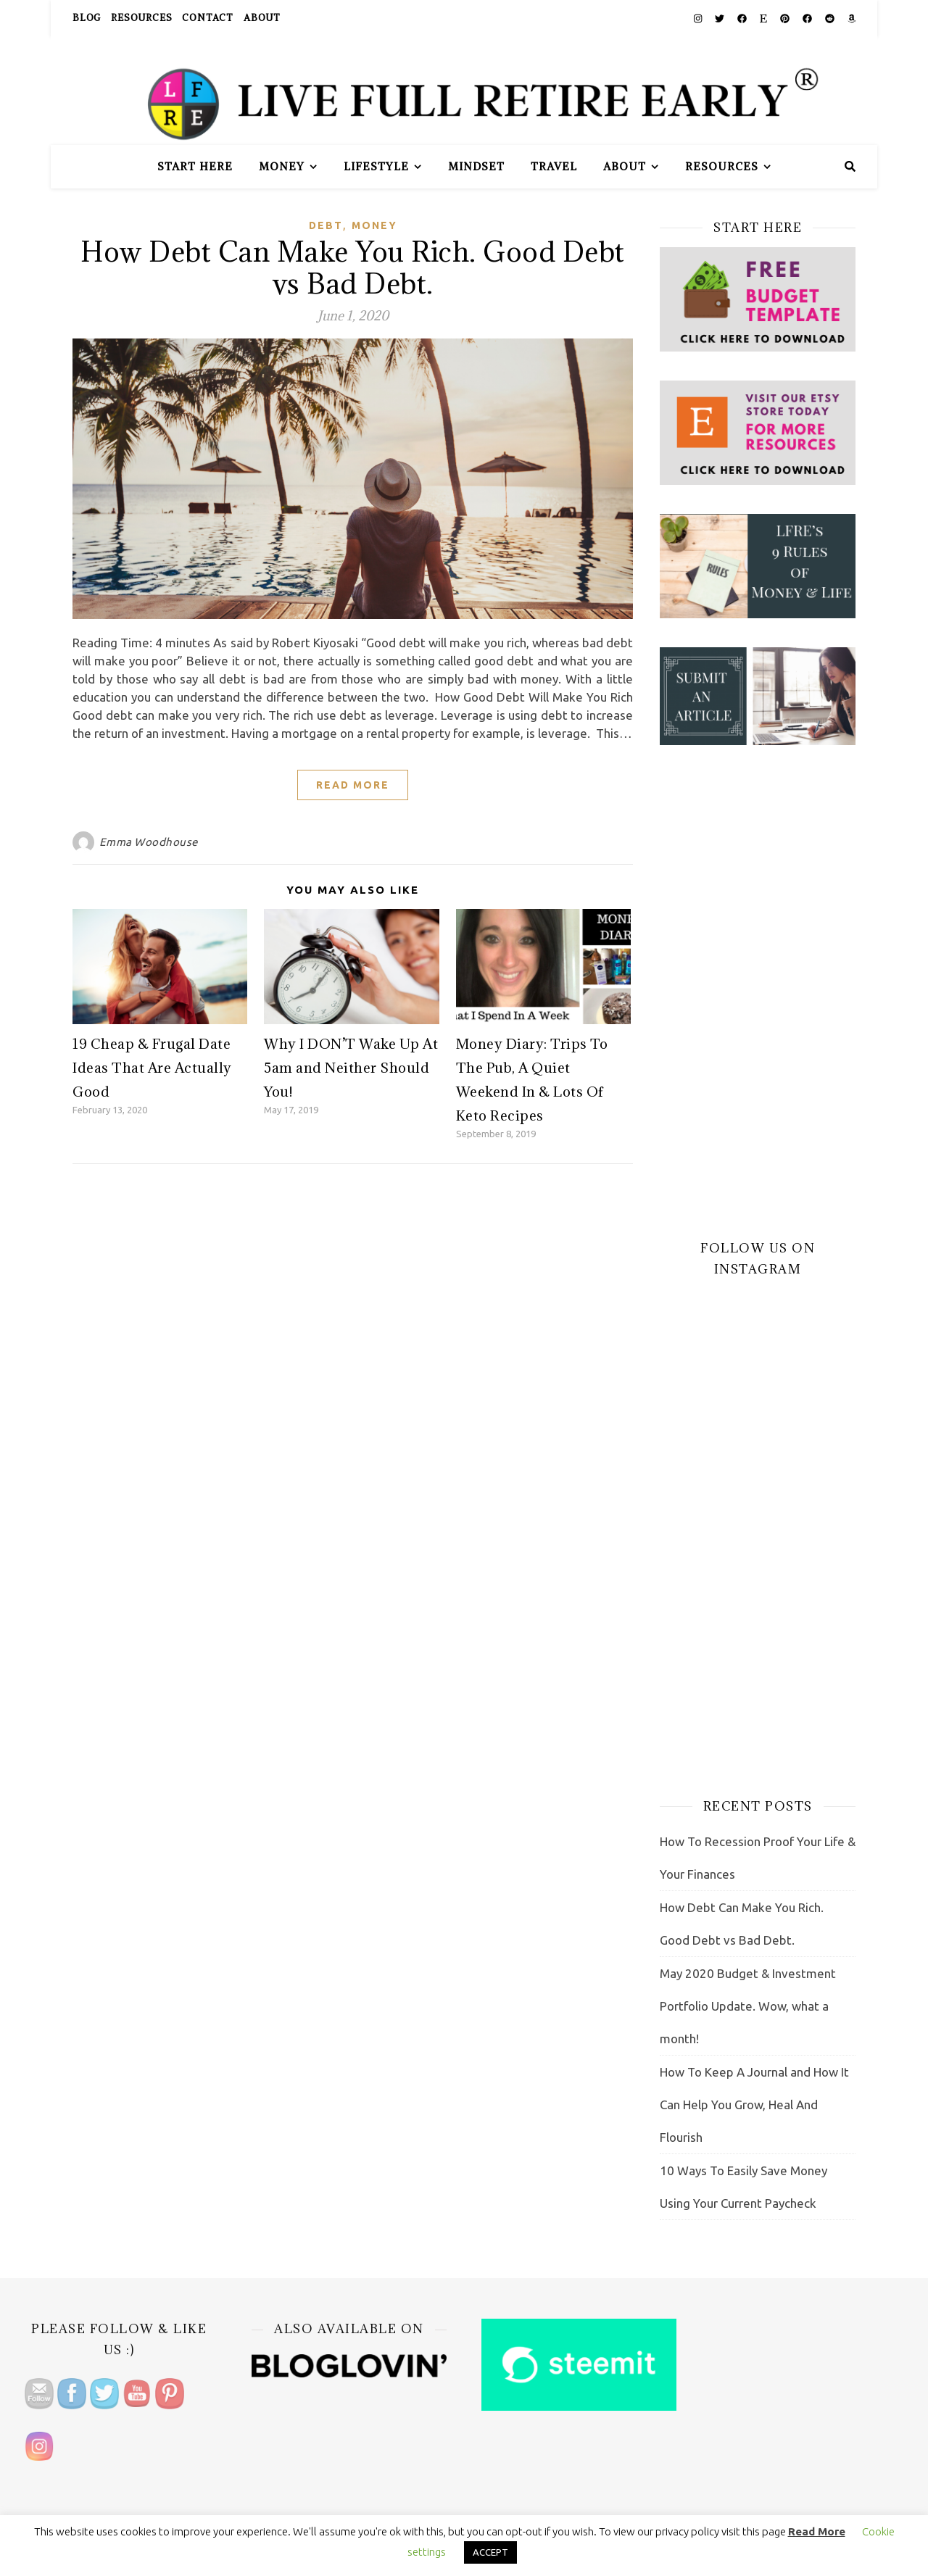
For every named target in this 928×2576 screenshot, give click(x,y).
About (262, 18)
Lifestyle (376, 166)
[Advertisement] (758, 991)
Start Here (195, 166)
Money (281, 166)
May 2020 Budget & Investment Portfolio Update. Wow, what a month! (748, 2005)
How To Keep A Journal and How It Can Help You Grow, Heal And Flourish (754, 2104)
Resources (141, 18)
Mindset (476, 166)
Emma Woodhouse (148, 842)
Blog (86, 18)
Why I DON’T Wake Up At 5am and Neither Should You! (351, 1067)
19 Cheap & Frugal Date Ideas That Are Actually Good (152, 1067)
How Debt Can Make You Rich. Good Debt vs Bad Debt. (352, 267)
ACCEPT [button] (490, 2552)
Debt (326, 225)
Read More (352, 785)
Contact (207, 18)
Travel (554, 166)
